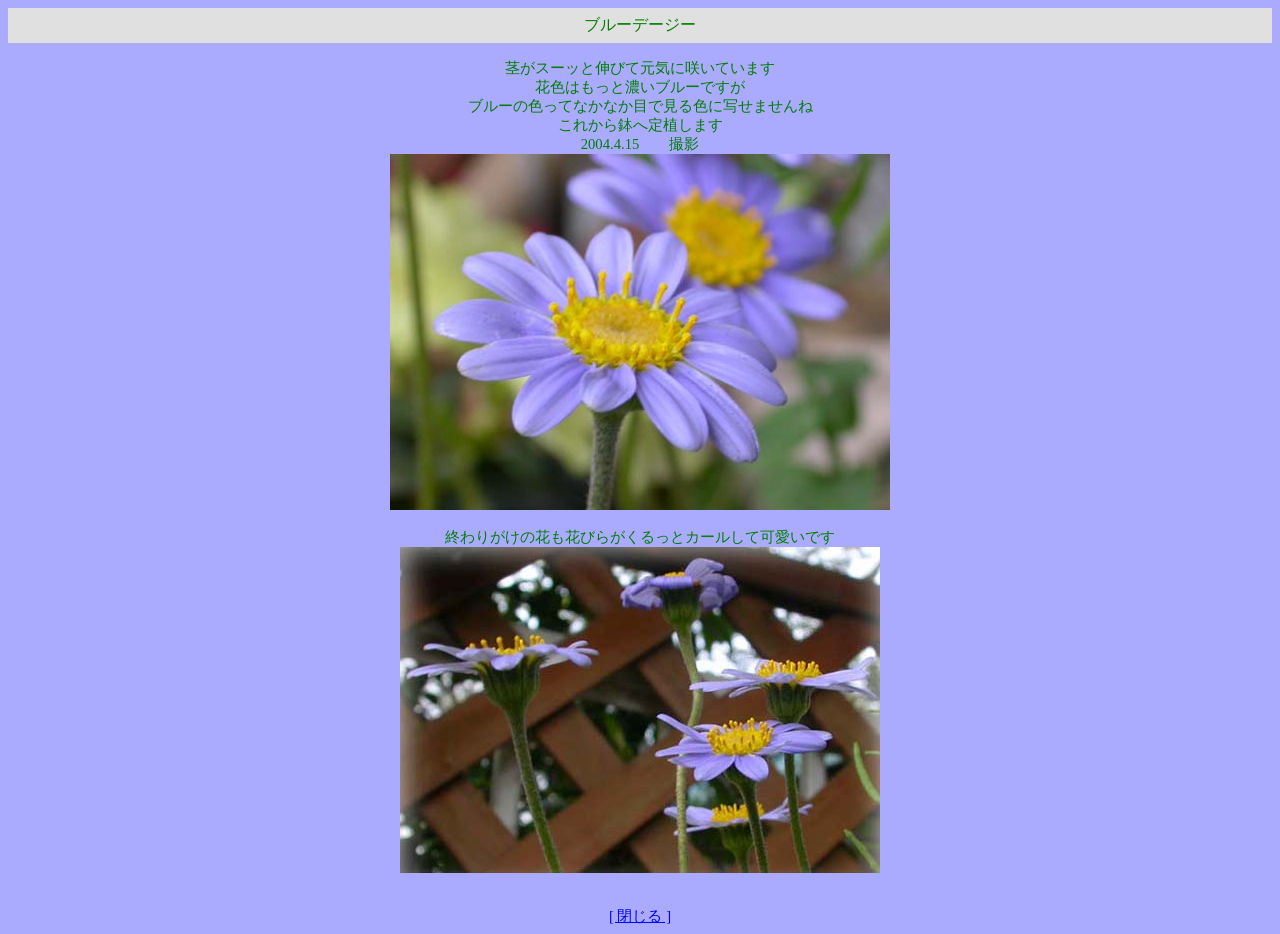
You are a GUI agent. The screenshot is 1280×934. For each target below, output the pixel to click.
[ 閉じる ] (640, 916)
